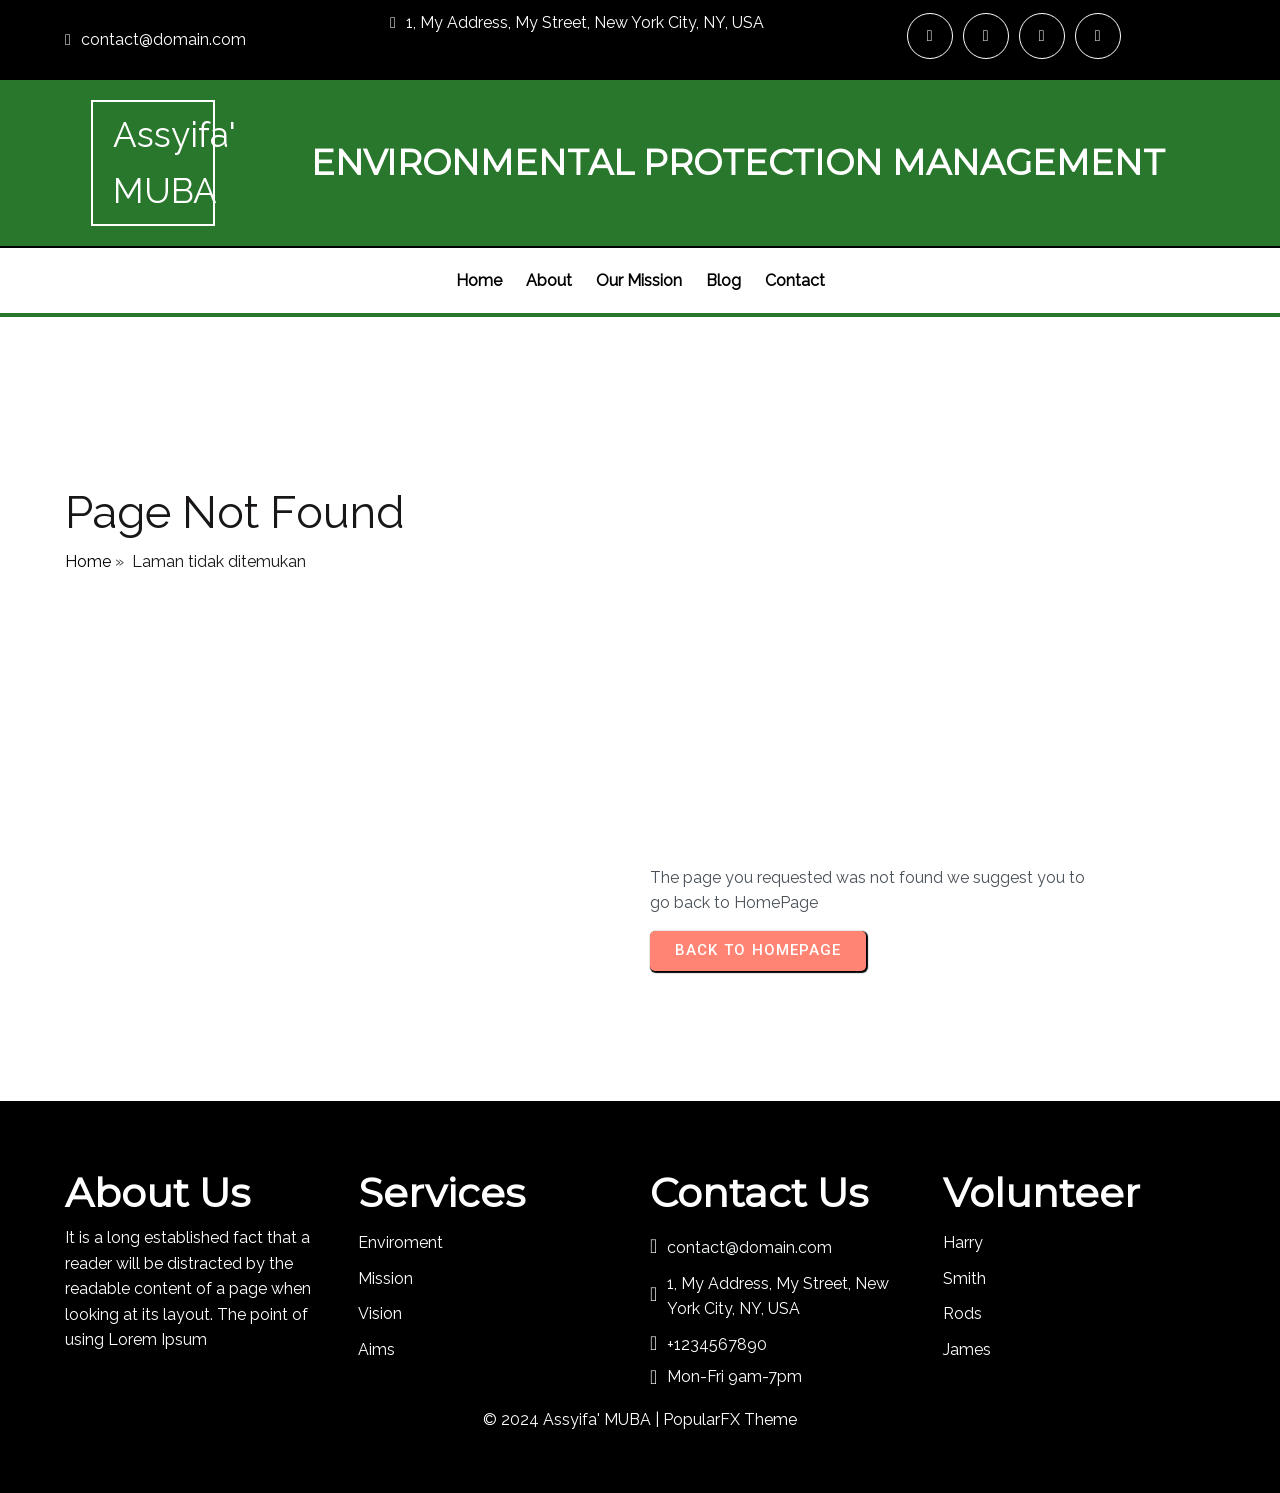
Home (88, 561)
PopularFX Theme (730, 1419)
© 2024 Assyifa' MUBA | (573, 1419)
